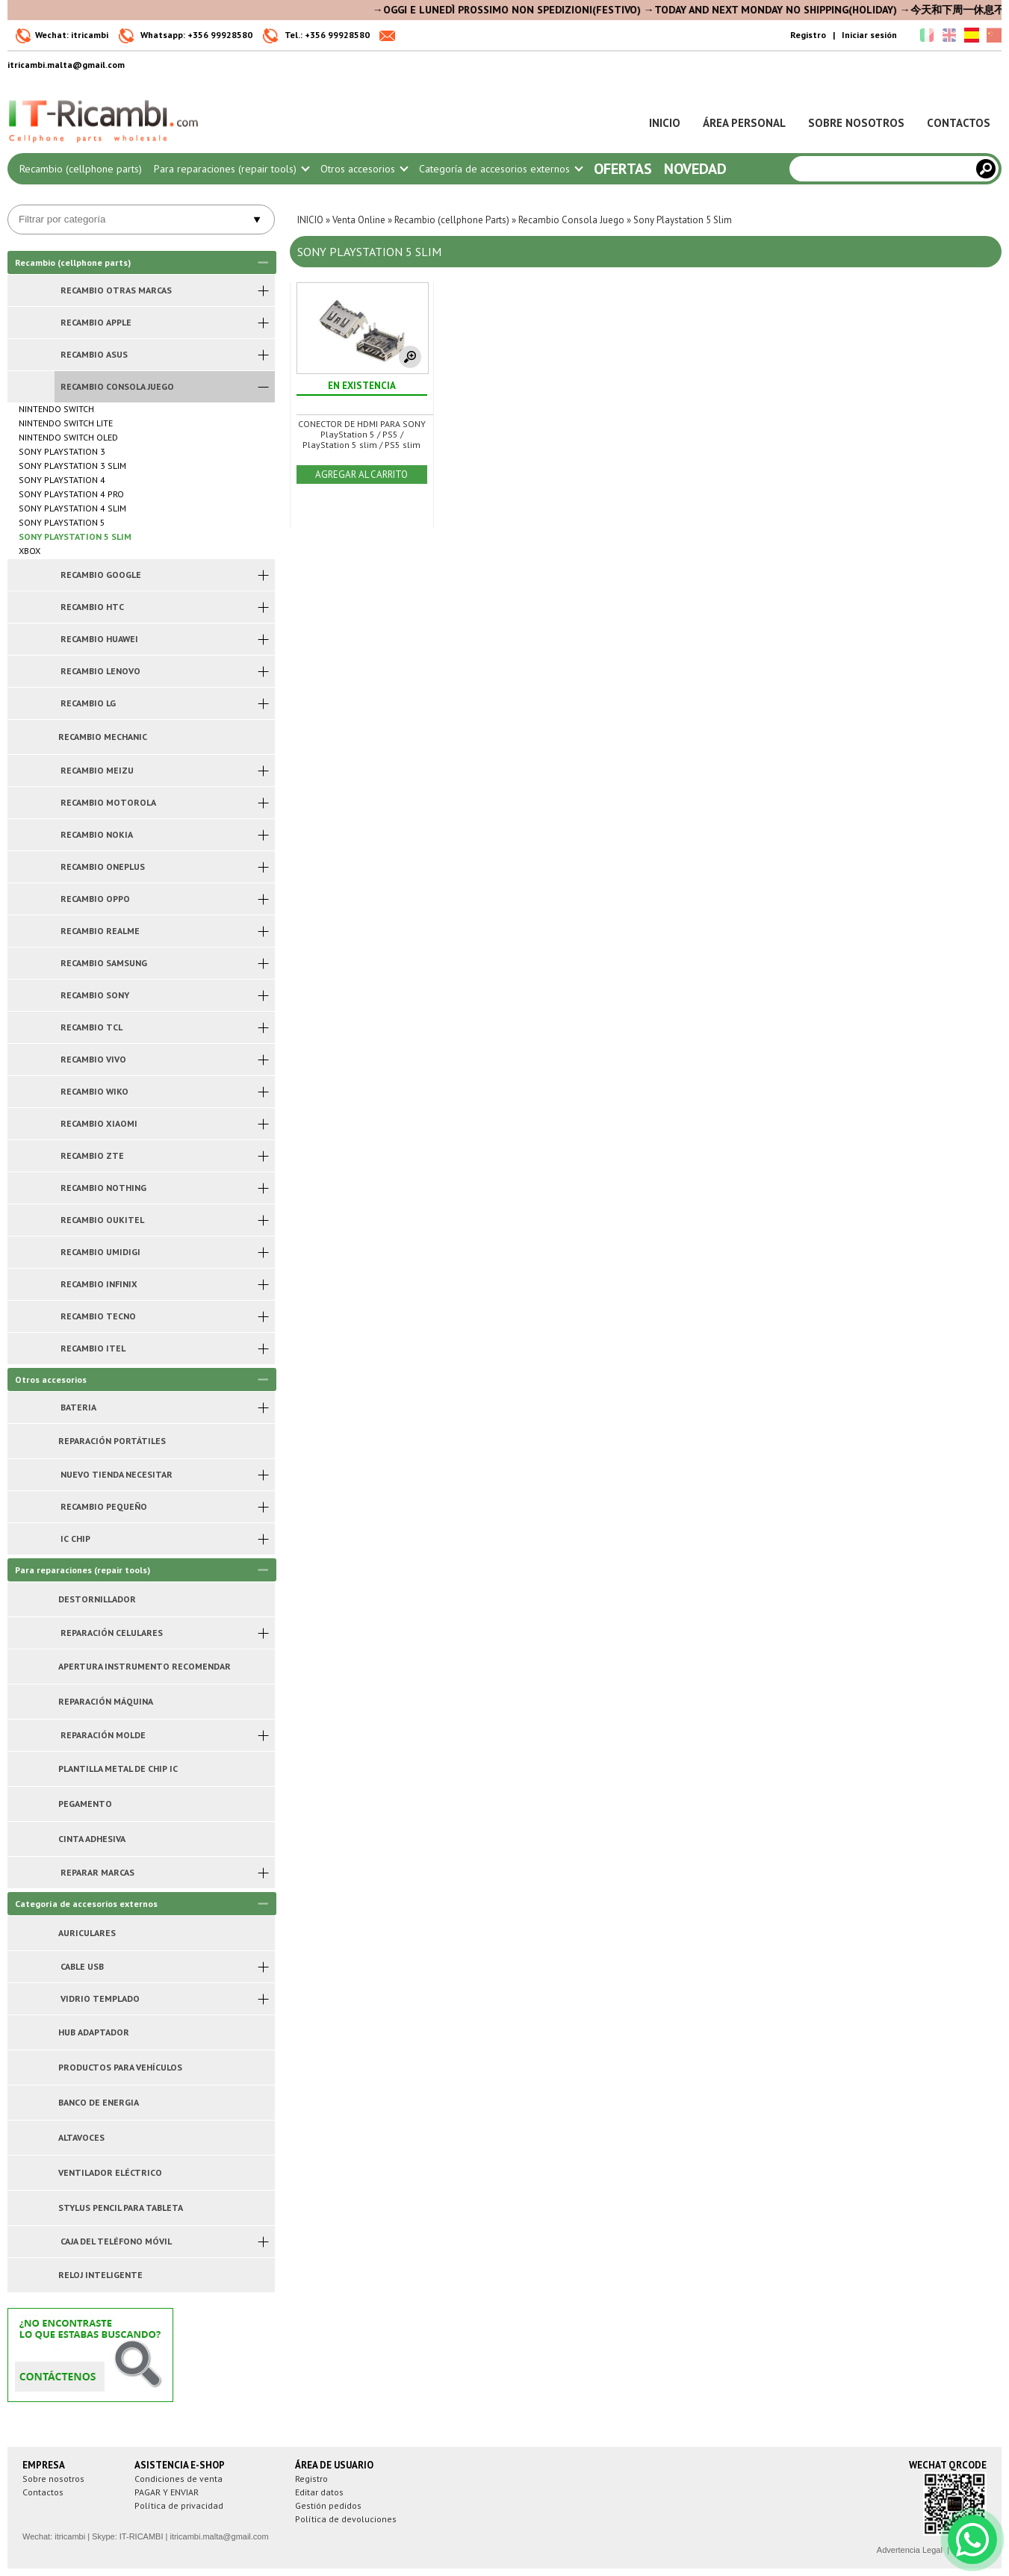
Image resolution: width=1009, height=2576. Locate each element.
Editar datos (319, 2492)
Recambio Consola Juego (571, 220)
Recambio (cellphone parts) (80, 168)
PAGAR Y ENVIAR (166, 2492)
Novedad (695, 168)
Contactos (42, 2492)
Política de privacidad (178, 2505)
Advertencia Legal (910, 2549)
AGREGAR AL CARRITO (361, 474)
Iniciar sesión (869, 34)
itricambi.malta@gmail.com (219, 2536)
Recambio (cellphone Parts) (451, 220)
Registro (808, 34)
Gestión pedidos (328, 2505)
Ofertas (623, 168)
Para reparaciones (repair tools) (231, 168)
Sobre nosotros (53, 2478)
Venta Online (358, 220)
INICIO (310, 220)
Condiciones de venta (178, 2478)
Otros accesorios (363, 168)
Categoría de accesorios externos (500, 168)
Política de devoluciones (346, 2518)
